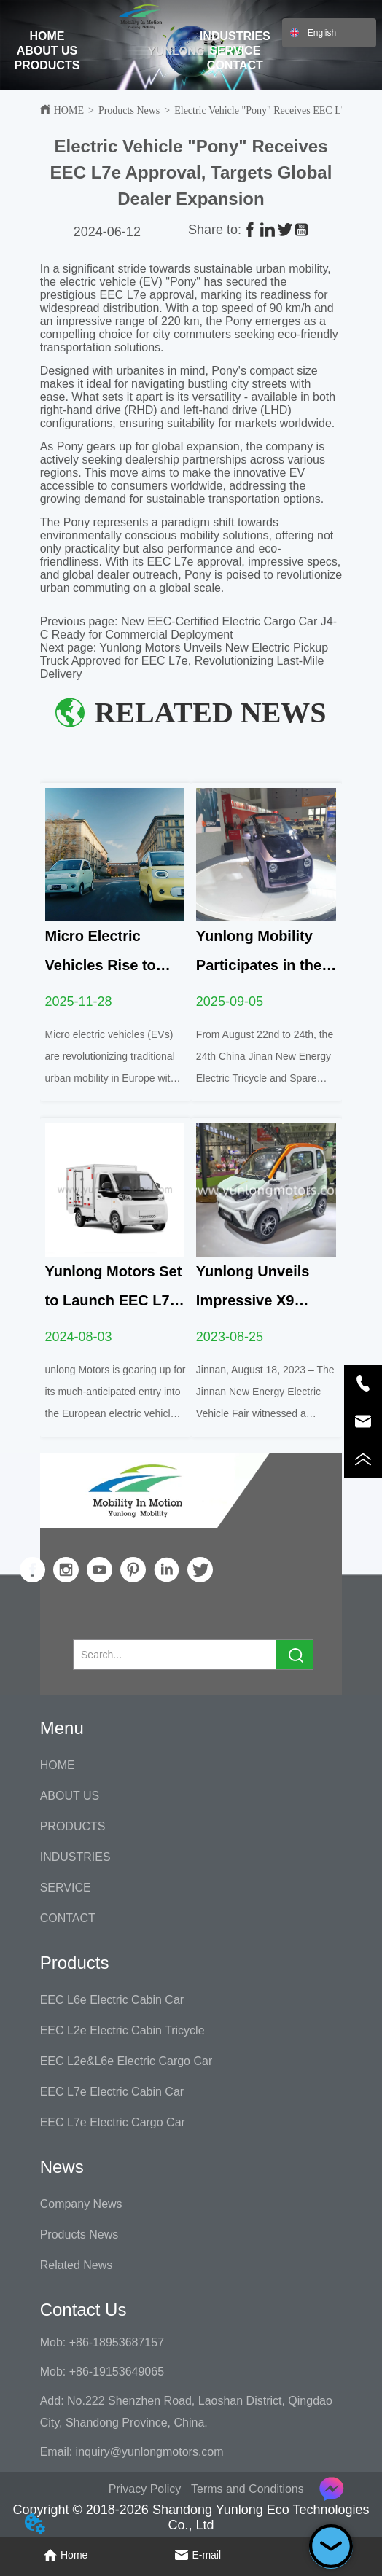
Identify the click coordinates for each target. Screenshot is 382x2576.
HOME (46, 36)
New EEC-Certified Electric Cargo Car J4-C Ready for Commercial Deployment (188, 628)
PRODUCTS (47, 65)
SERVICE (234, 50)
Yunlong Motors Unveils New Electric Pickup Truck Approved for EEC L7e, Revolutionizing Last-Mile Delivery (184, 660)
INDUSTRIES (235, 36)
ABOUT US (47, 50)
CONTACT (235, 65)
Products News (129, 110)
